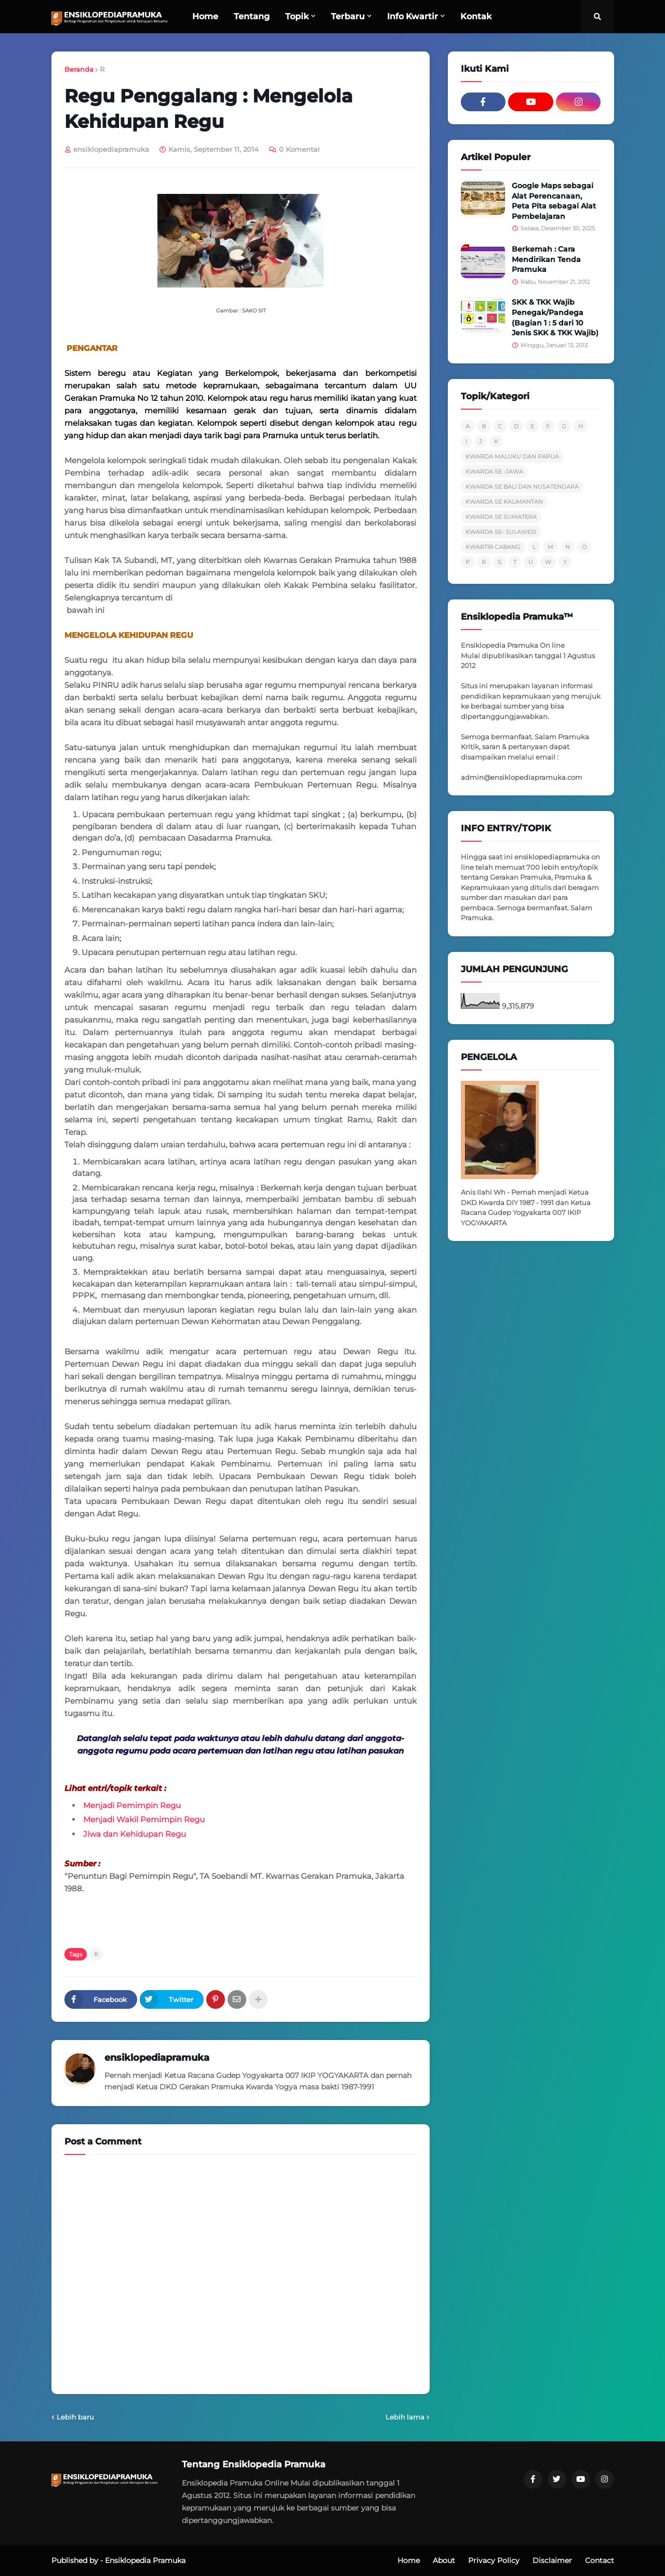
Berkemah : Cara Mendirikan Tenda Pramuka (546, 259)
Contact (599, 2560)
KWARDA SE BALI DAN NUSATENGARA (522, 486)
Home (408, 2560)
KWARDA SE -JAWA (494, 471)
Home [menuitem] (205, 16)
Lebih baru (75, 2417)
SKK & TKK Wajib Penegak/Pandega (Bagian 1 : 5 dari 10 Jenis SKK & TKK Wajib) (555, 317)
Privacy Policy (494, 2560)
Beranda (79, 69)
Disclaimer (552, 2560)
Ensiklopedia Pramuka (145, 2560)
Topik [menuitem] (297, 16)
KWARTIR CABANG (493, 547)
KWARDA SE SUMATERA (501, 516)
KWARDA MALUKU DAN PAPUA (512, 456)
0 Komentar (299, 149)
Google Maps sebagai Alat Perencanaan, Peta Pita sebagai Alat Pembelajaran (554, 201)
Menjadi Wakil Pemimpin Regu (144, 1819)
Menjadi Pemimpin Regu (132, 1805)
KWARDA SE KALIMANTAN (504, 501)
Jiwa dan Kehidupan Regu (134, 1834)
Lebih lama (404, 2417)
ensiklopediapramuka (156, 2057)
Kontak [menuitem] (475, 16)
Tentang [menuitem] (252, 16)
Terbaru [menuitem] (348, 16)
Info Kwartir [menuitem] (412, 16)
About (444, 2560)
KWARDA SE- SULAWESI (501, 531)
